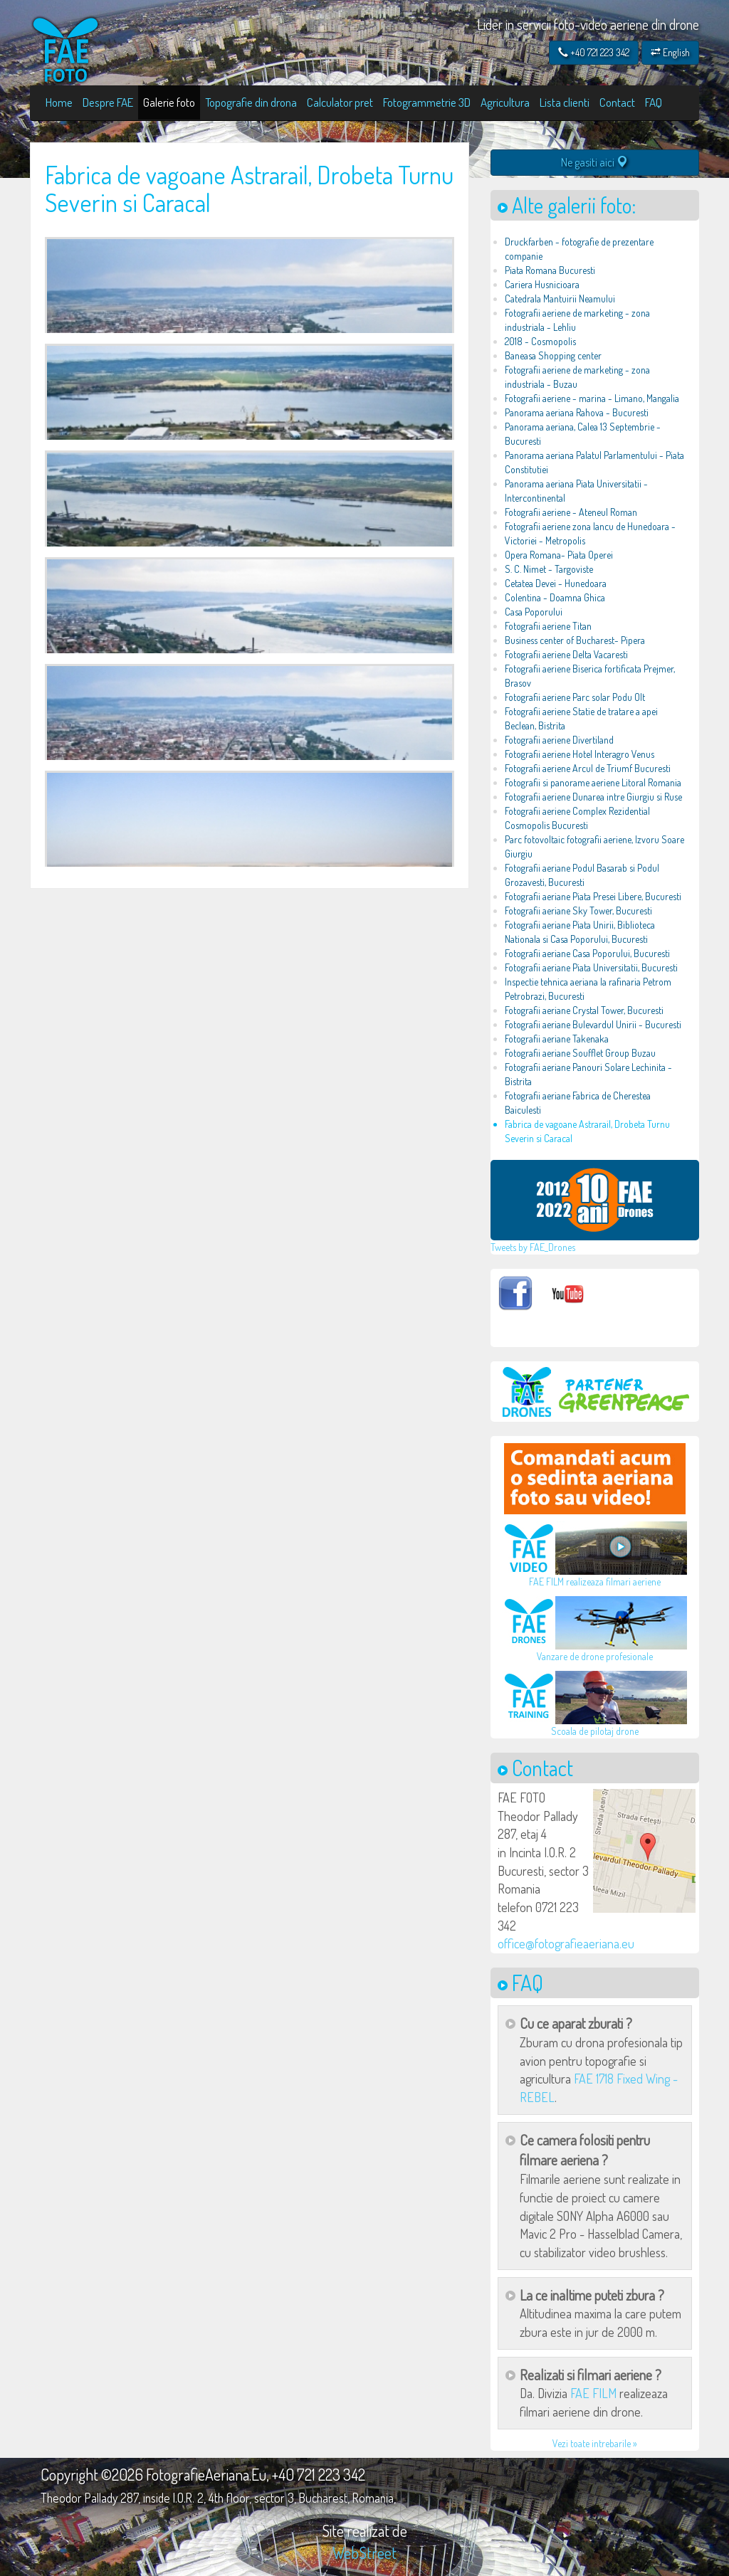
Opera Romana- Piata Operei (559, 555)
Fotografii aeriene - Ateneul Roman (571, 512)
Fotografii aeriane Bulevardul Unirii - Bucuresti (593, 1024)
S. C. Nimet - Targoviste (549, 569)
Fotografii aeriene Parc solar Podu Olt (575, 697)
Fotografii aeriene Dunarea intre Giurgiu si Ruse (593, 797)
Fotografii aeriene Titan (548, 626)
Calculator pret (340, 102)
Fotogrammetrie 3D (427, 102)
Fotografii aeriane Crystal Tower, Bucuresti (584, 1010)
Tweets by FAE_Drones (533, 1247)
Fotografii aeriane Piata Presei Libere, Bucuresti (593, 896)
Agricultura (505, 102)
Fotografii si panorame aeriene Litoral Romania (593, 782)
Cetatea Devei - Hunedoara (556, 583)
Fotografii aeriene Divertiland (559, 740)
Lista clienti (564, 102)
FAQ (653, 102)
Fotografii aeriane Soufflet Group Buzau (580, 1053)
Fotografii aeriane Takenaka (557, 1039)
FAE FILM (593, 2393)
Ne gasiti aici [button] (594, 162)
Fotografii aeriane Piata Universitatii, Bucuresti (591, 967)
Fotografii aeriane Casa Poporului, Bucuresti (587, 953)
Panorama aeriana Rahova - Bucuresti (577, 412)
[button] (644, 1851)
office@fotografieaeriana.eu (566, 1943)
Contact (617, 102)
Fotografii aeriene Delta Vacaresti (566, 654)
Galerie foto (169, 102)
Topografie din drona (251, 102)
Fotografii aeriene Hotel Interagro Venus (579, 754)
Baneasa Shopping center (553, 355)
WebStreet (364, 2552)
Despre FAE (108, 102)
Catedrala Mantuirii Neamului (560, 298)
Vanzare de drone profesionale (595, 1656)
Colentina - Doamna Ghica (555, 597)
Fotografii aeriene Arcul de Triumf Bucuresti (588, 768)
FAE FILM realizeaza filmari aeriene (595, 1581)
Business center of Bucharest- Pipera (575, 640)
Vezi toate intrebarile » (594, 2443)
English (670, 52)
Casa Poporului (533, 612)
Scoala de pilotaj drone (595, 1731)
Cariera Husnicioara (542, 284)
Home (59, 102)
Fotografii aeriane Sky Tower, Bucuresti (578, 910)
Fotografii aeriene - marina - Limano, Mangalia (592, 398)
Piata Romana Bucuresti (550, 270)
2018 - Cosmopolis (540, 341)
